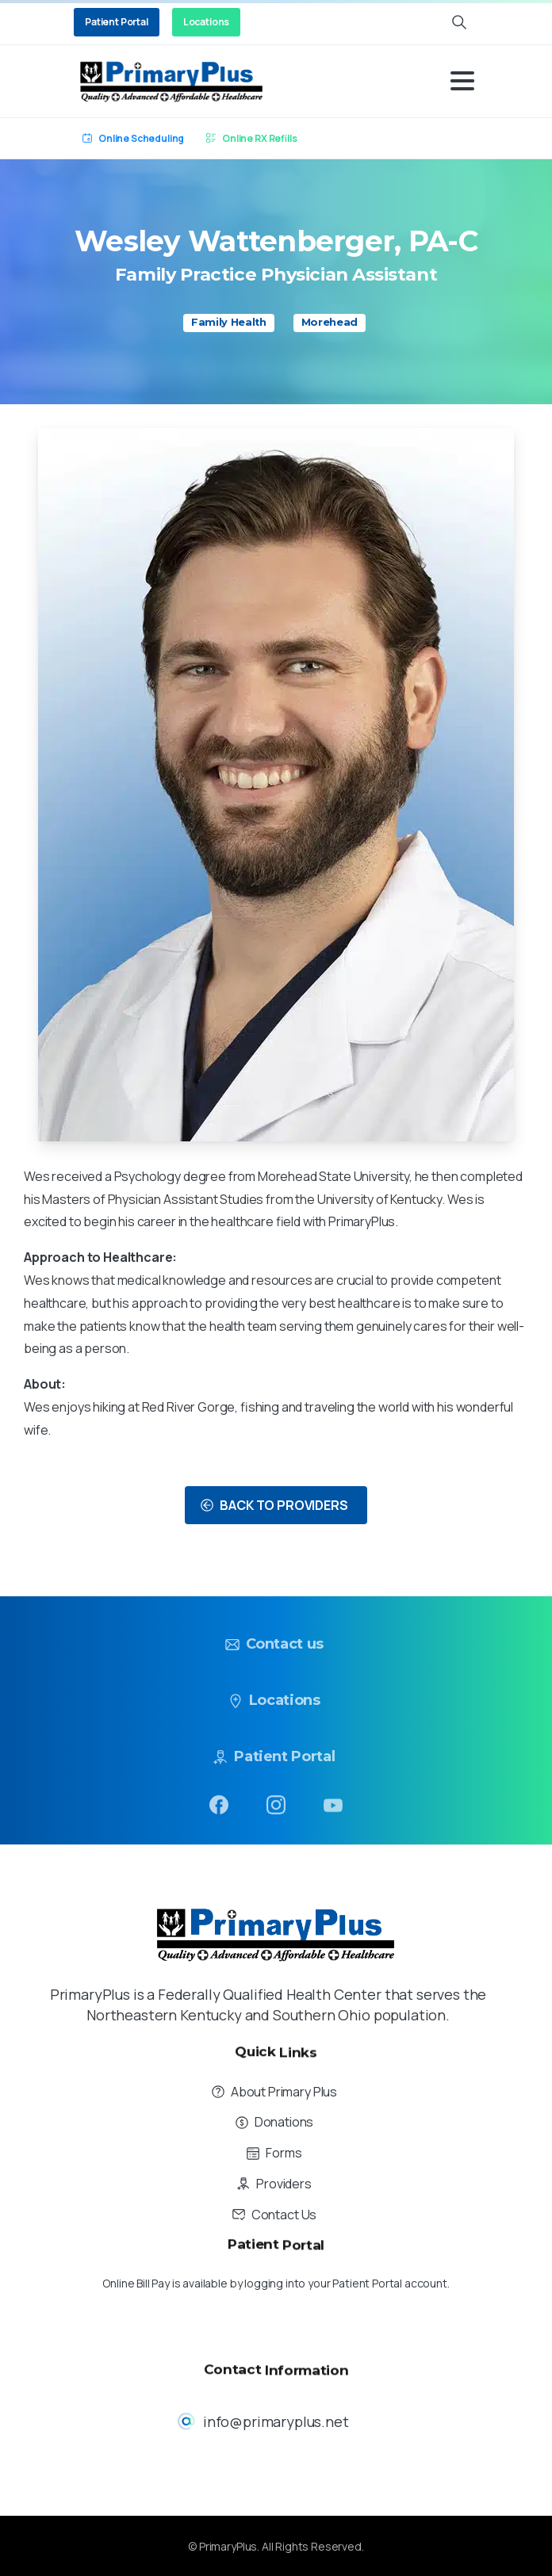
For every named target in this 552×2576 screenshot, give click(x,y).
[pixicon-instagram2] (276, 1817)
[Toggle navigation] (462, 80)
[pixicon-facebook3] (218, 1809)
